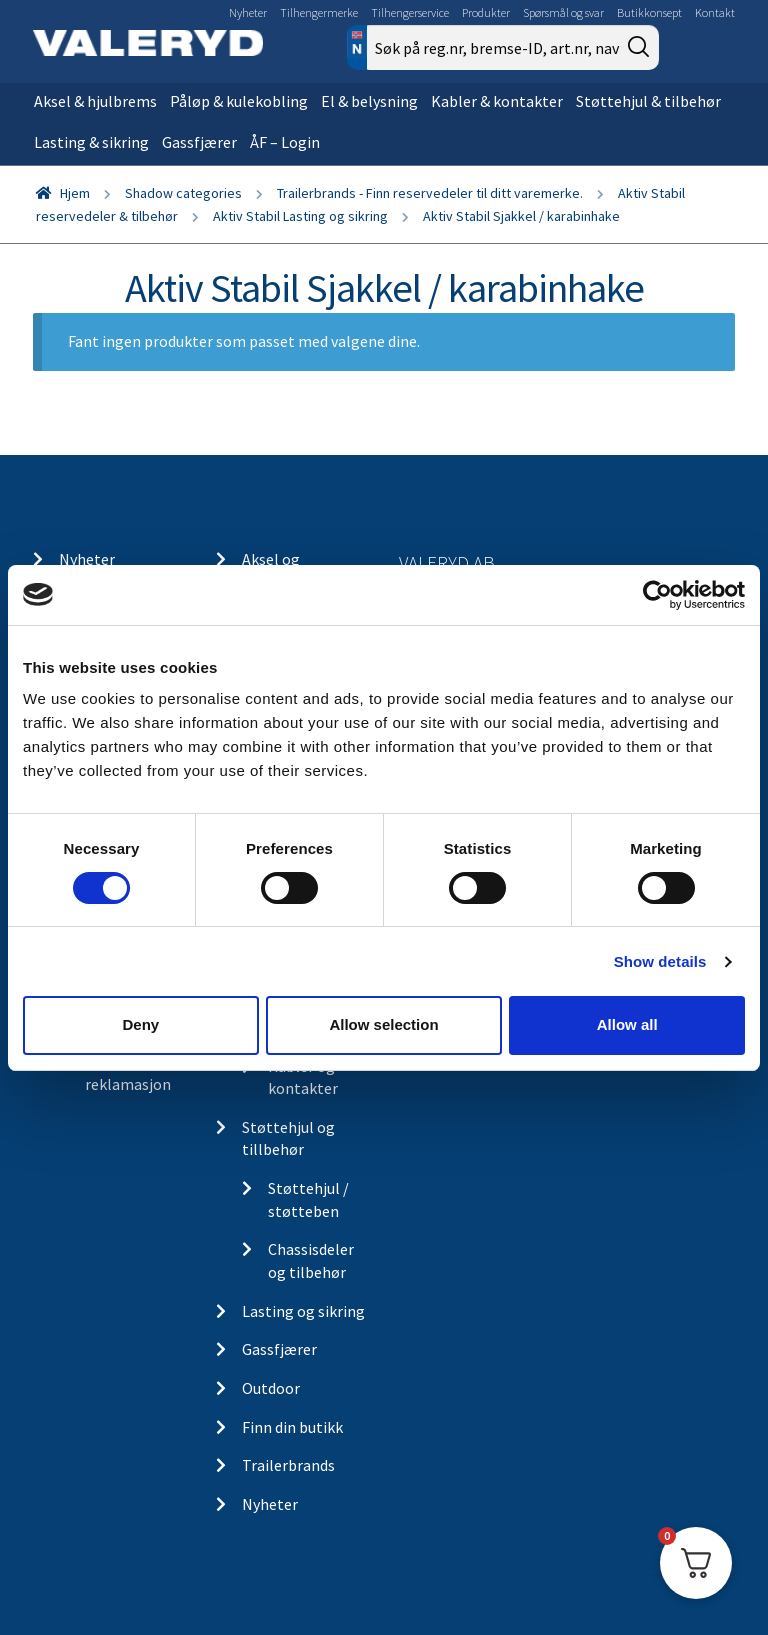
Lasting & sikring (91, 142)
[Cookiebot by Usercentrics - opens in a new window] (657, 594)
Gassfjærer (199, 142)
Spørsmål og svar (563, 12)
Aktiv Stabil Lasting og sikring (300, 216)
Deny (140, 1024)
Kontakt (715, 12)
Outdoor (271, 1388)
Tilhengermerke (319, 12)
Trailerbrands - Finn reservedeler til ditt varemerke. (430, 193)
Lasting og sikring (303, 1311)
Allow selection (383, 1024)
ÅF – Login (285, 142)
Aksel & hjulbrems (95, 101)
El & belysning (369, 101)
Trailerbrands (288, 1465)
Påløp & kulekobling (239, 101)
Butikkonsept (649, 12)
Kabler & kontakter (497, 101)
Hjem (75, 193)
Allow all (627, 1024)
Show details (660, 961)
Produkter (486, 12)
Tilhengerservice (410, 12)
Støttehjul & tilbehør (648, 101)
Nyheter (248, 12)
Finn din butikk (292, 1427)
